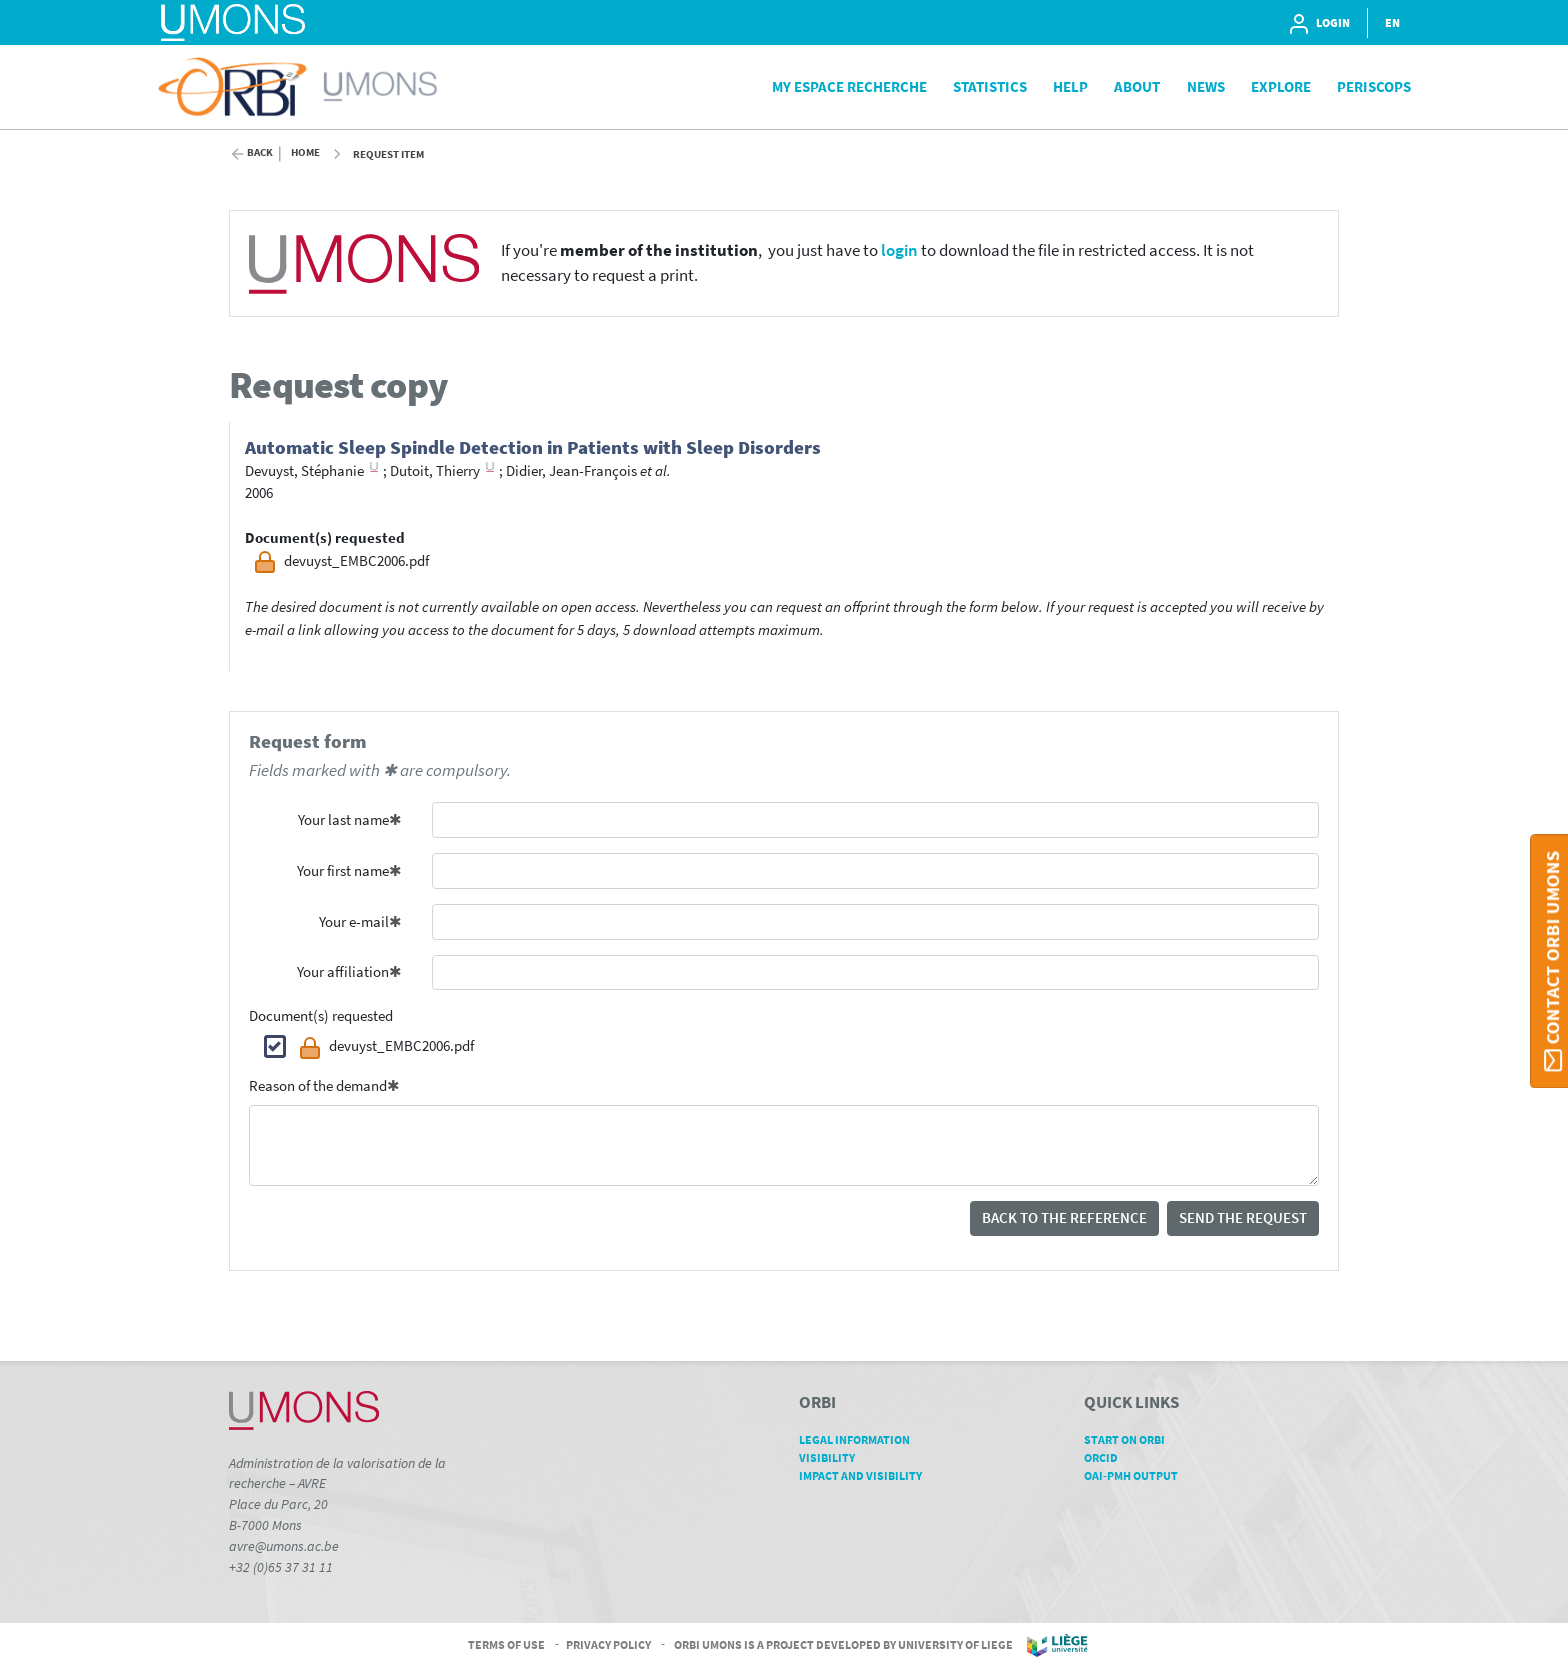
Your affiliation (343, 971)
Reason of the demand (318, 1085)
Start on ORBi (1131, 1439)
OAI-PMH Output (1138, 1475)
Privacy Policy (608, 1644)
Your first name (343, 870)
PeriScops (1374, 86)
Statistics (990, 86)
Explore (1281, 86)
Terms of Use (506, 1644)
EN (1392, 22)
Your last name (343, 819)
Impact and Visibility (867, 1475)
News (1206, 86)
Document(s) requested (321, 1015)
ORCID (1108, 1457)
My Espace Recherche (849, 86)
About (1137, 86)
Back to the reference (1064, 1217)
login (899, 250)
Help (1070, 86)
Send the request (1243, 1217)
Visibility (834, 1457)
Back (260, 152)
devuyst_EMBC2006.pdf (386, 1048)
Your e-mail (354, 921)
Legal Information (861, 1439)
